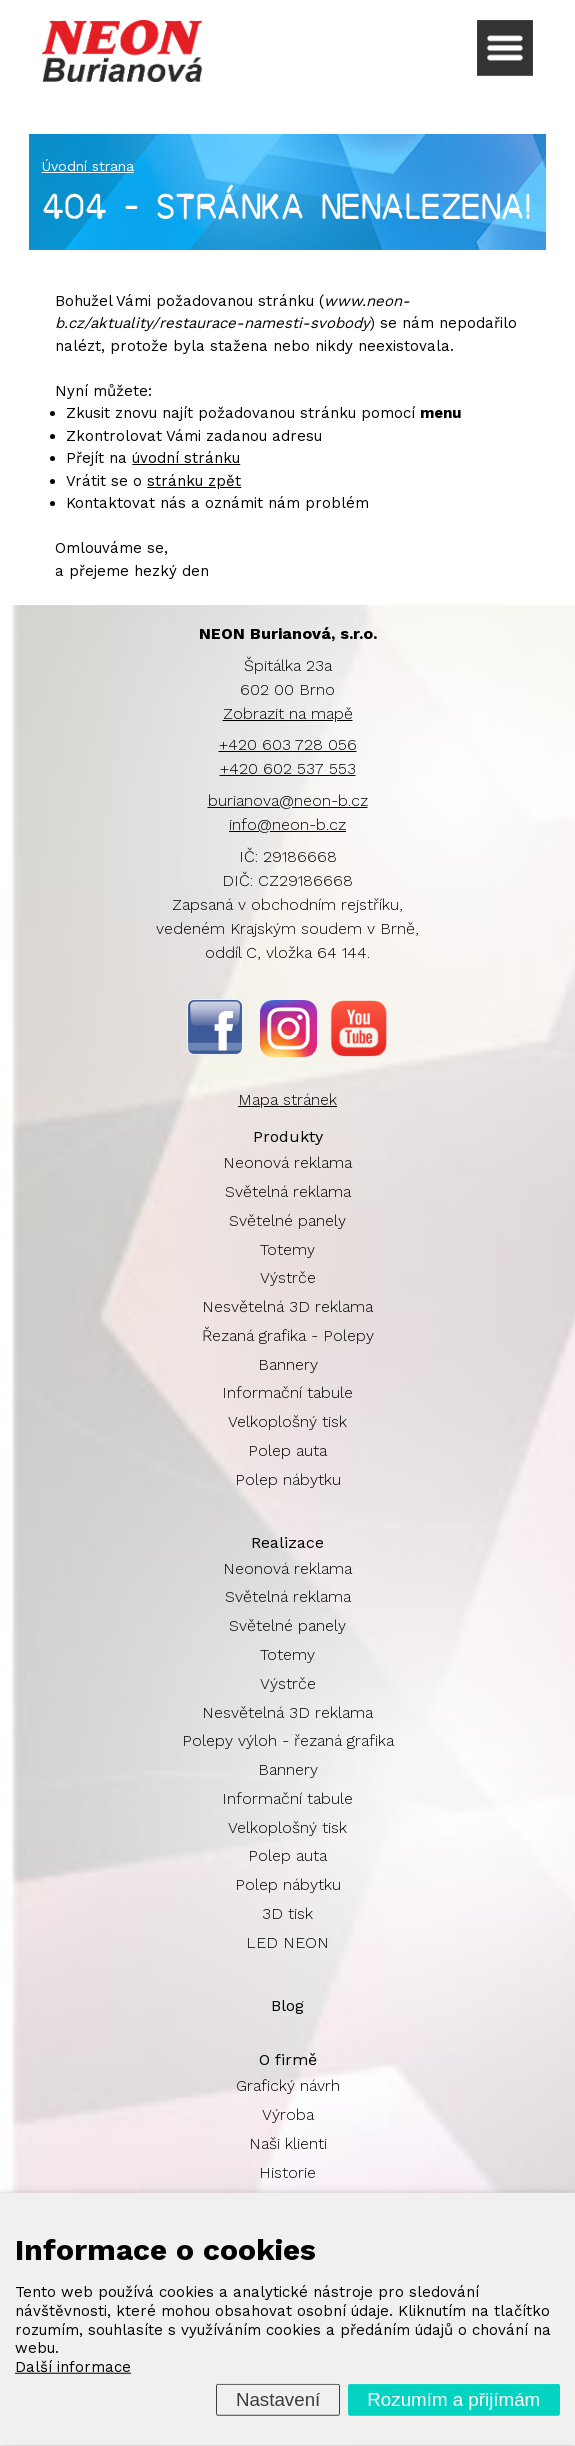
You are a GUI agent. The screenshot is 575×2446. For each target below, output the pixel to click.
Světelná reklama (288, 1191)
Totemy (287, 1249)
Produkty (288, 1136)
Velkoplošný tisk (287, 1421)
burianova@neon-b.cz (288, 800)
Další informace (73, 2367)
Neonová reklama (287, 1162)
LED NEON (287, 1942)
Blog (287, 2005)
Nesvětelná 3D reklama (287, 1306)
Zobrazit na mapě (288, 713)
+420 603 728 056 (288, 744)
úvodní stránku (186, 458)
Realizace (287, 1542)
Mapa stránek (287, 1099)
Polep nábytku (288, 1479)
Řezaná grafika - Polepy (288, 1335)
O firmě (288, 2059)
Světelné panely (287, 1220)
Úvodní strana (88, 166)
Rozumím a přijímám (453, 2399)
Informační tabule (287, 1392)
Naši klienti (288, 2143)
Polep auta (287, 1450)
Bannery (288, 1364)
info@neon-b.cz (287, 824)
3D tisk (287, 1913)
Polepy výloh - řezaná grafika (288, 1740)
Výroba (288, 2114)
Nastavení (278, 2399)
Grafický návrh (288, 2085)
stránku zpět (194, 481)
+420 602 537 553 (288, 768)
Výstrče (288, 1277)
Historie (287, 2172)
